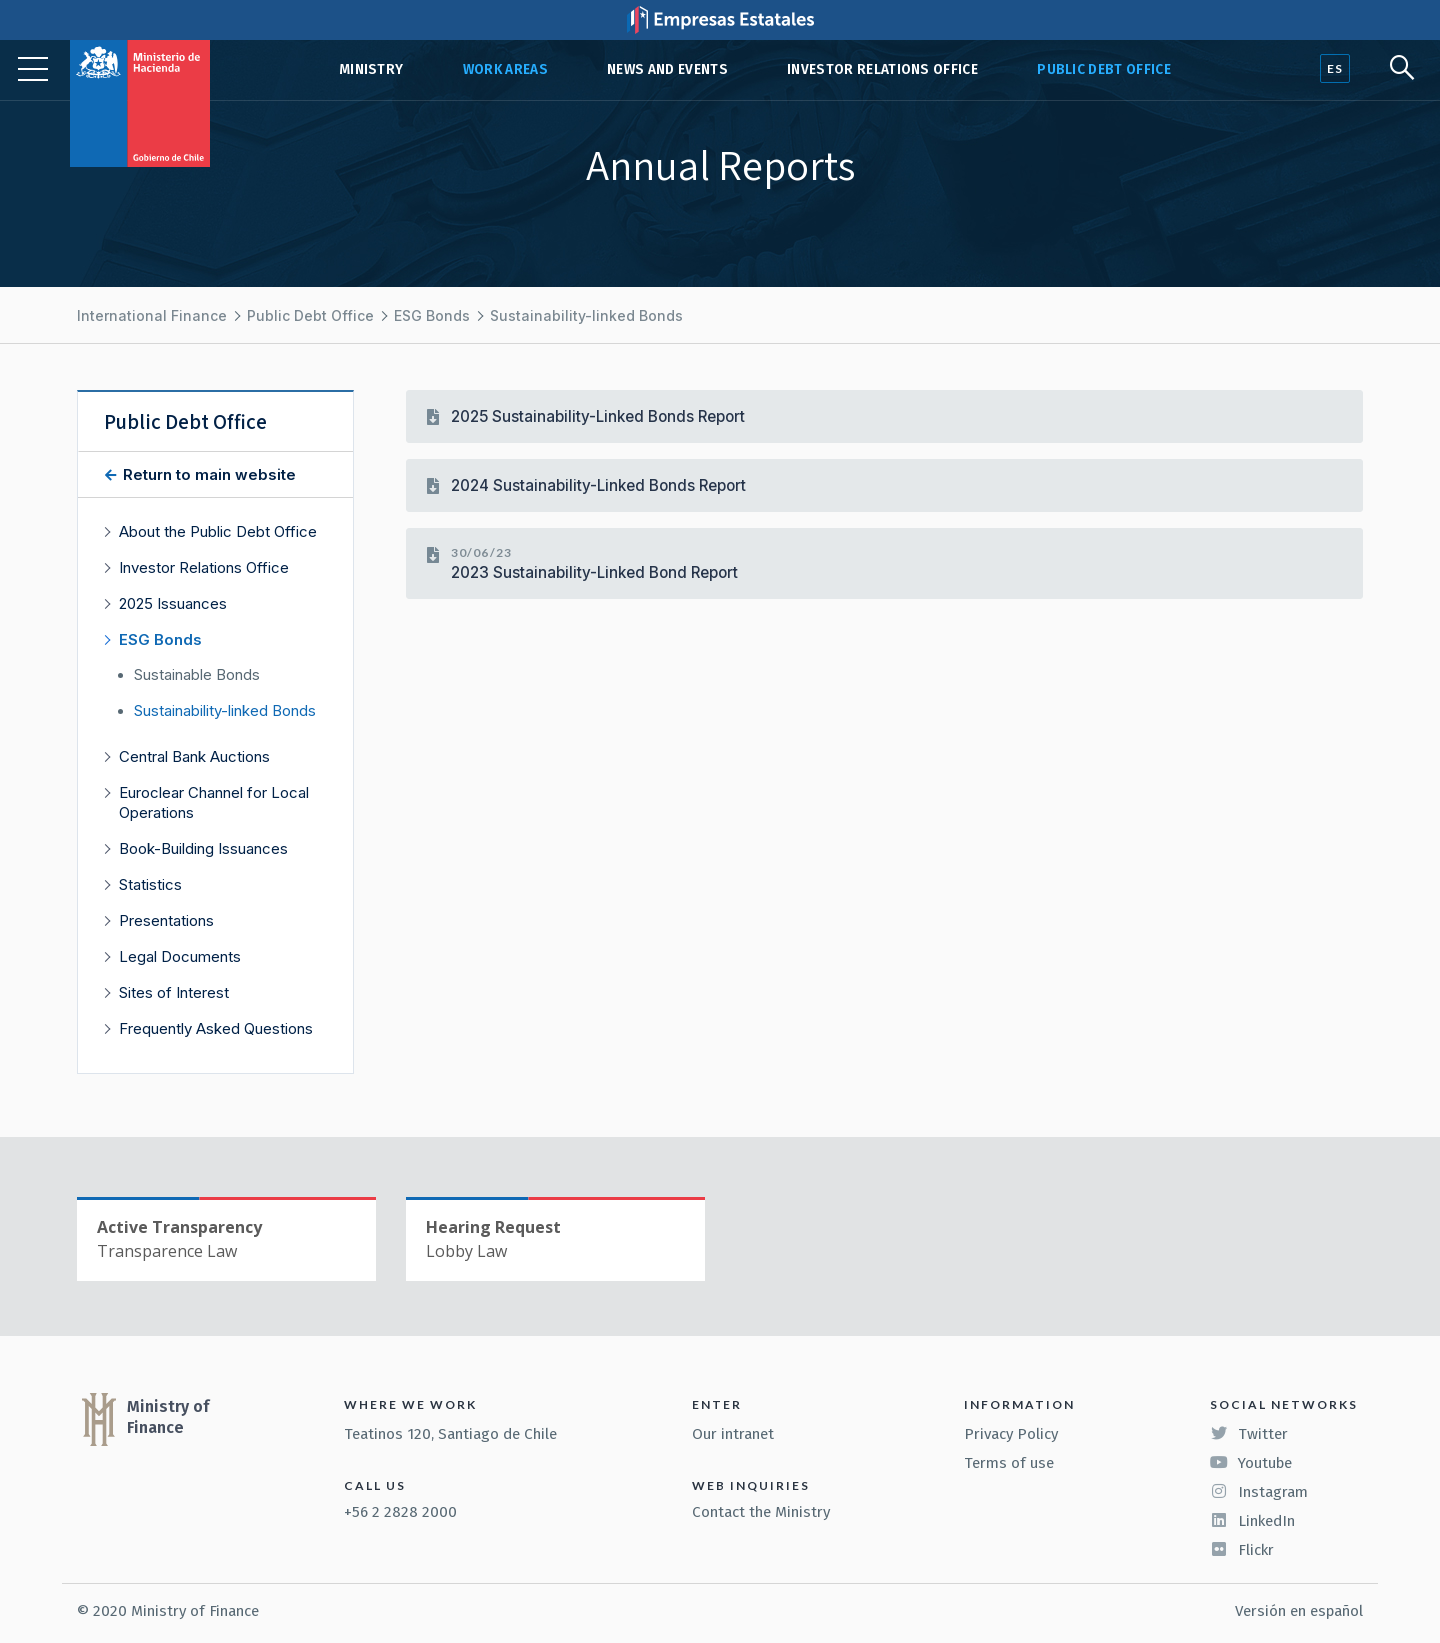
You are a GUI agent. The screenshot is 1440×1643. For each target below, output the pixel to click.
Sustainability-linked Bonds (586, 315)
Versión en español (1299, 1611)
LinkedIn (1252, 1521)
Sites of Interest (174, 992)
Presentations (166, 920)
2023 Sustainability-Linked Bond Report (594, 572)
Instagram (1259, 1492)
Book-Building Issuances (203, 848)
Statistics (150, 884)
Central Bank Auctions (194, 756)
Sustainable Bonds (197, 675)
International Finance (152, 315)
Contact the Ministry (761, 1512)
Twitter (1249, 1434)
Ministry (371, 69)
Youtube (1251, 1463)
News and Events (667, 69)
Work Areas (505, 69)
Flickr (1242, 1550)
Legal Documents (180, 956)
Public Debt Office (1104, 69)
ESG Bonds (432, 315)
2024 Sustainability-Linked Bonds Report (598, 485)
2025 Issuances (173, 603)
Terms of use (1009, 1463)
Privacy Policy (1011, 1434)
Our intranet (733, 1434)
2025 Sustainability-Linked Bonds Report (598, 416)
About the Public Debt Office (218, 531)
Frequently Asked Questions (216, 1028)
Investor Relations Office (882, 69)
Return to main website (207, 474)
